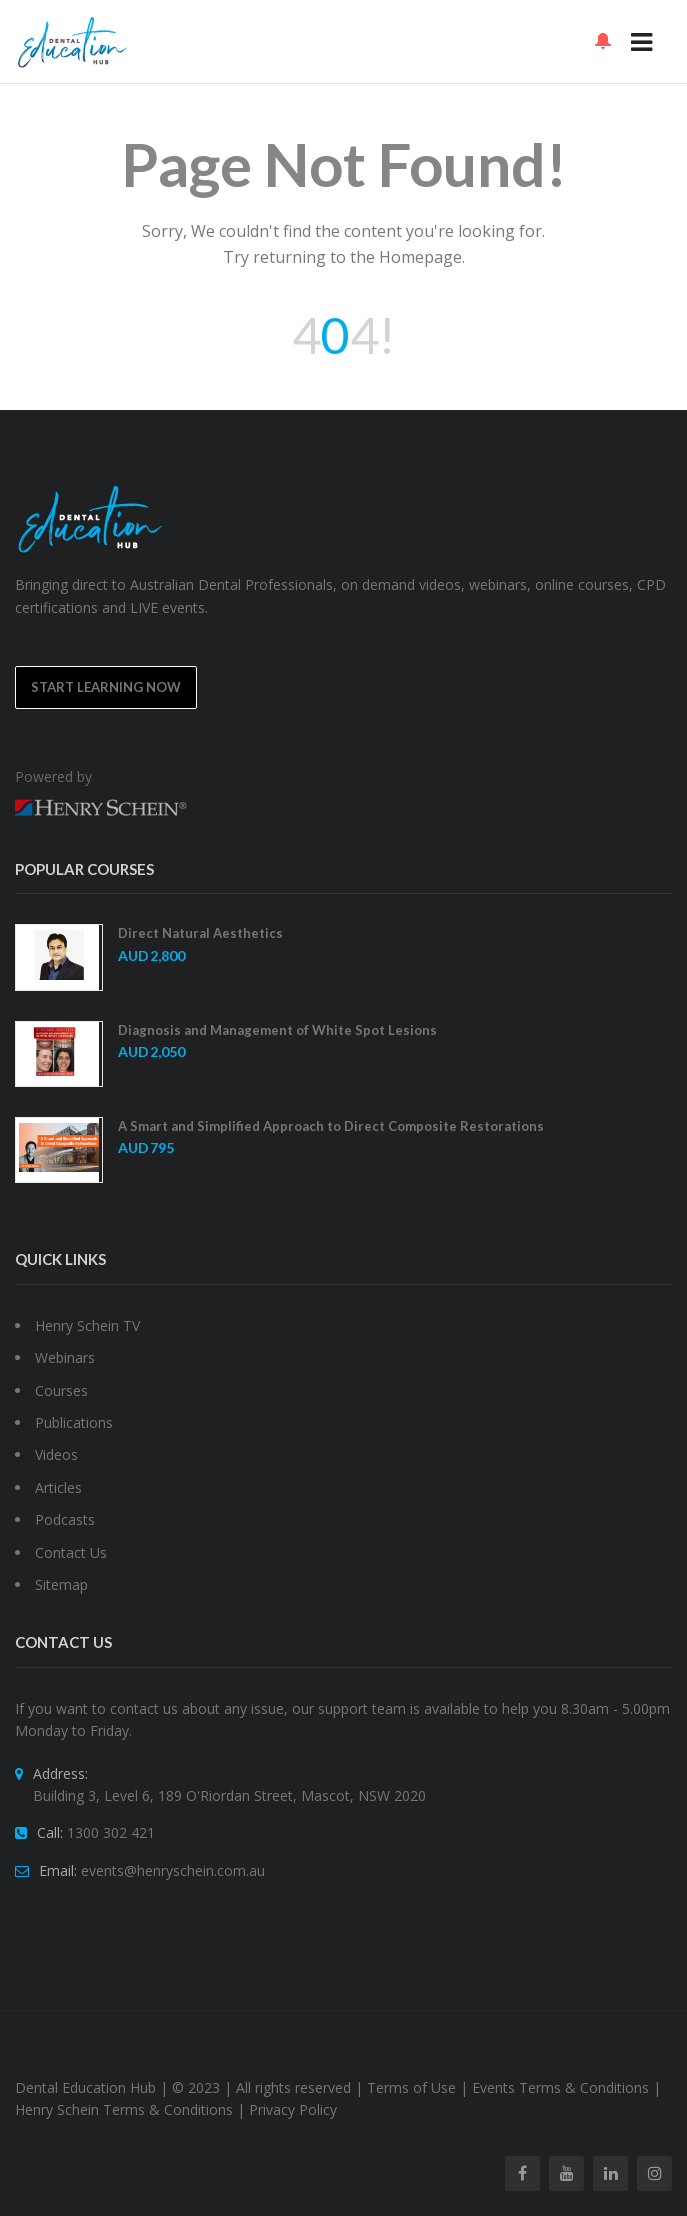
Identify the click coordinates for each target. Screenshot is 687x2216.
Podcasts (65, 1519)
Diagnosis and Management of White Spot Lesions (277, 1030)
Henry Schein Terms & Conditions (124, 2109)
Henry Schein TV (87, 1325)
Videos (56, 1454)
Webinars (65, 1357)
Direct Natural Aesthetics (200, 933)
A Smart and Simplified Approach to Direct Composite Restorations (331, 1126)
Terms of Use (411, 2087)
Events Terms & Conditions (560, 2087)
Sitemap (61, 1584)
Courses (61, 1390)
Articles (58, 1487)
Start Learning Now (106, 687)
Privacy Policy (293, 2109)
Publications (74, 1422)
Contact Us (71, 1552)
